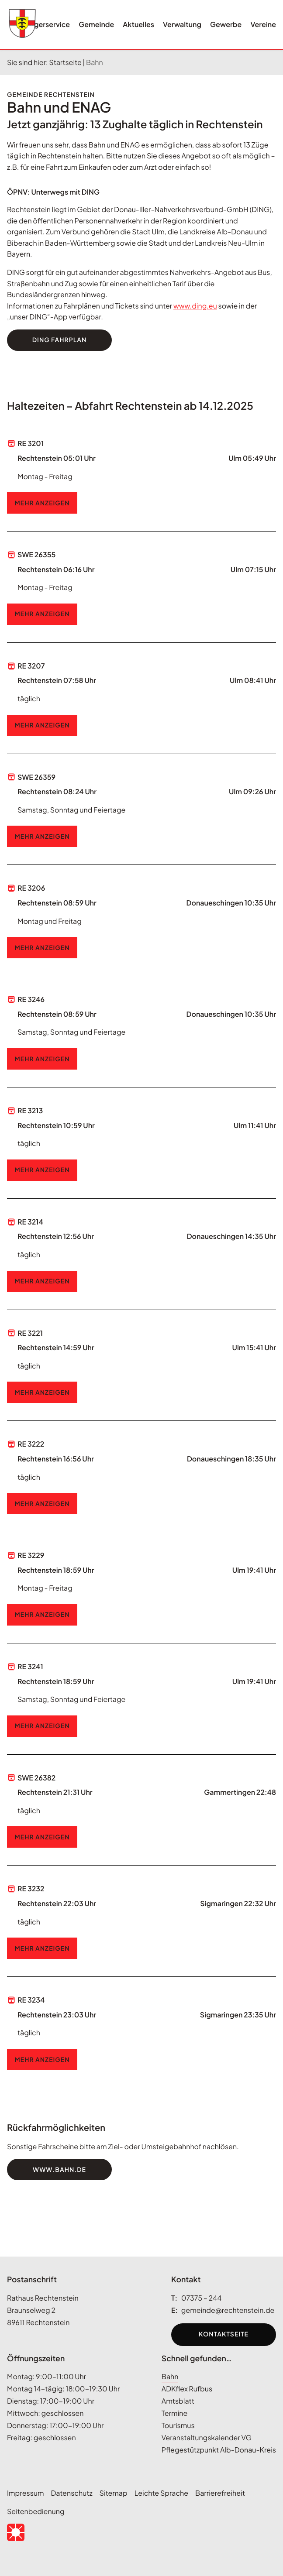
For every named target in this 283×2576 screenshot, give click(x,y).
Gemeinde (96, 24)
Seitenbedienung (36, 2511)
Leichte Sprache (161, 2492)
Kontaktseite (223, 2334)
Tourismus (178, 2425)
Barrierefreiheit (220, 2492)
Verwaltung (182, 24)
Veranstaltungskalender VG (207, 2437)
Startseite (65, 62)
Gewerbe (226, 24)
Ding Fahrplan (59, 340)
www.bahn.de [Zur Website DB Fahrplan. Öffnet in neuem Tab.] (59, 2170)
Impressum (25, 2492)
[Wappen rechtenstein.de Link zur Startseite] (22, 23)
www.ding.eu (195, 305)
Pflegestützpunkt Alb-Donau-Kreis (219, 2449)
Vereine (263, 24)
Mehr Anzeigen (42, 503)
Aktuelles (138, 24)
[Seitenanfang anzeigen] (15, 2256)
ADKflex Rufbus (187, 2388)
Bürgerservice (46, 24)
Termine (175, 2413)
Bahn (170, 2376)
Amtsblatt (178, 2400)
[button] (15, 2532)
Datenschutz (72, 2492)
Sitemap (114, 2492)
